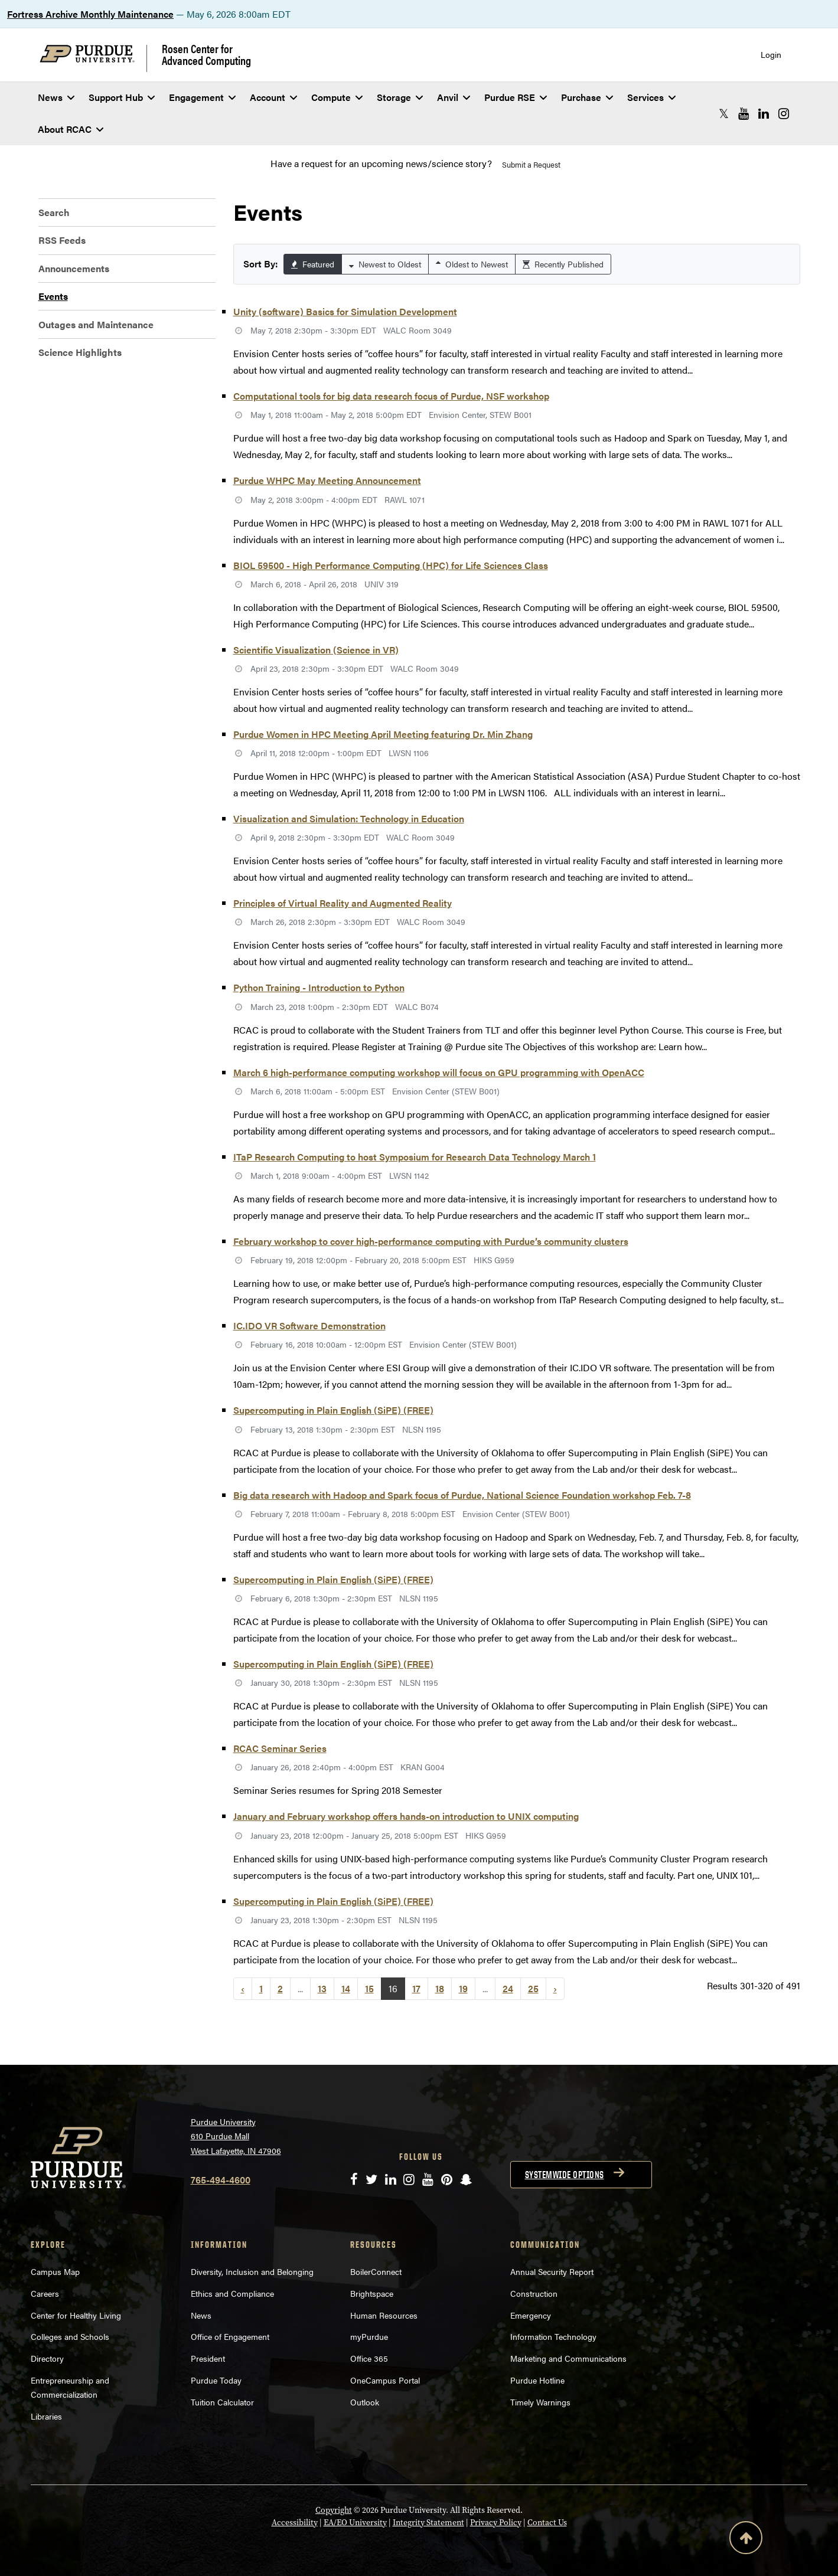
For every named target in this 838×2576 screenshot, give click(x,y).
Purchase (587, 97)
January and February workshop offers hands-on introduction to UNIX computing (406, 1816)
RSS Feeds (62, 240)
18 (439, 1988)
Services (651, 97)
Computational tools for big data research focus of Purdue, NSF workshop (391, 396)
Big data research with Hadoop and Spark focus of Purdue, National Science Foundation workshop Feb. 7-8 (462, 1495)
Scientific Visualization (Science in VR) (316, 649)
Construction (533, 2293)
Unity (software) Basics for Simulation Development (345, 311)
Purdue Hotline (537, 2380)
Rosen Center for (206, 54)
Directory (47, 2358)
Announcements (73, 268)
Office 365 (369, 2358)
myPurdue (369, 2336)
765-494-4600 (220, 2179)
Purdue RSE (515, 97)
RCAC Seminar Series (280, 1748)
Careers (45, 2293)
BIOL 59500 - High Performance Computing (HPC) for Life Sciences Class (390, 565)
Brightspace (371, 2293)
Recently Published (563, 264)
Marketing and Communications (568, 2358)
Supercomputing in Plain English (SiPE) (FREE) (333, 1410)
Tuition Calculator (222, 2402)
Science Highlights (80, 352)
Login (771, 54)
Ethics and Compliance (232, 2293)
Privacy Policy (495, 2522)
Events (53, 296)
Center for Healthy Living (76, 2315)
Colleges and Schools (70, 2336)
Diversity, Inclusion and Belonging (252, 2271)
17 (416, 1988)
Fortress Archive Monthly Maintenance (90, 14)
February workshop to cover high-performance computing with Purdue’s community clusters (430, 1241)
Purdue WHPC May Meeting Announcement (327, 480)
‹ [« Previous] (242, 1988)
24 (508, 1988)
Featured (312, 264)
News (56, 97)
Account (273, 97)
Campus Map (55, 2271)
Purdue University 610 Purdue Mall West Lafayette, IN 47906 (236, 2136)
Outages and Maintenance (96, 324)
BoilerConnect (376, 2271)
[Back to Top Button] (745, 2540)
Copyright (333, 2510)
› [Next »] (555, 1988)
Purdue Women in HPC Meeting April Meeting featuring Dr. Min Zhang (383, 734)
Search (54, 212)
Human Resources (384, 2315)
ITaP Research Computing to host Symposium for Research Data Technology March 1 (414, 1156)
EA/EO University (355, 2522)
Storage (400, 97)
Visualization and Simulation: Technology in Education (348, 818)
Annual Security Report (552, 2271)
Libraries (46, 2416)
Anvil (453, 97)
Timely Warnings (540, 2402)
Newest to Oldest (385, 264)
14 (345, 1988)
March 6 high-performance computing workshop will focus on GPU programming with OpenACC (438, 1072)
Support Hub (122, 97)
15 (369, 1988)
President (208, 2358)
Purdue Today (216, 2380)
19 (463, 1988)
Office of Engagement (230, 2336)
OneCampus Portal (385, 2380)
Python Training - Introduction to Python (319, 987)
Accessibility (295, 2522)
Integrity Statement (428, 2522)
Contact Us (547, 2522)
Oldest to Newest (472, 264)
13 (322, 1988)
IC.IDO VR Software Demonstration (309, 1325)
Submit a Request (531, 164)
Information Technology (553, 2336)
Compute (337, 97)
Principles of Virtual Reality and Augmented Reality (342, 903)
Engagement (202, 97)
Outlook (364, 2402)
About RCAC (70, 129)
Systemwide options (564, 2175)
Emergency (530, 2315)
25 (533, 1988)
